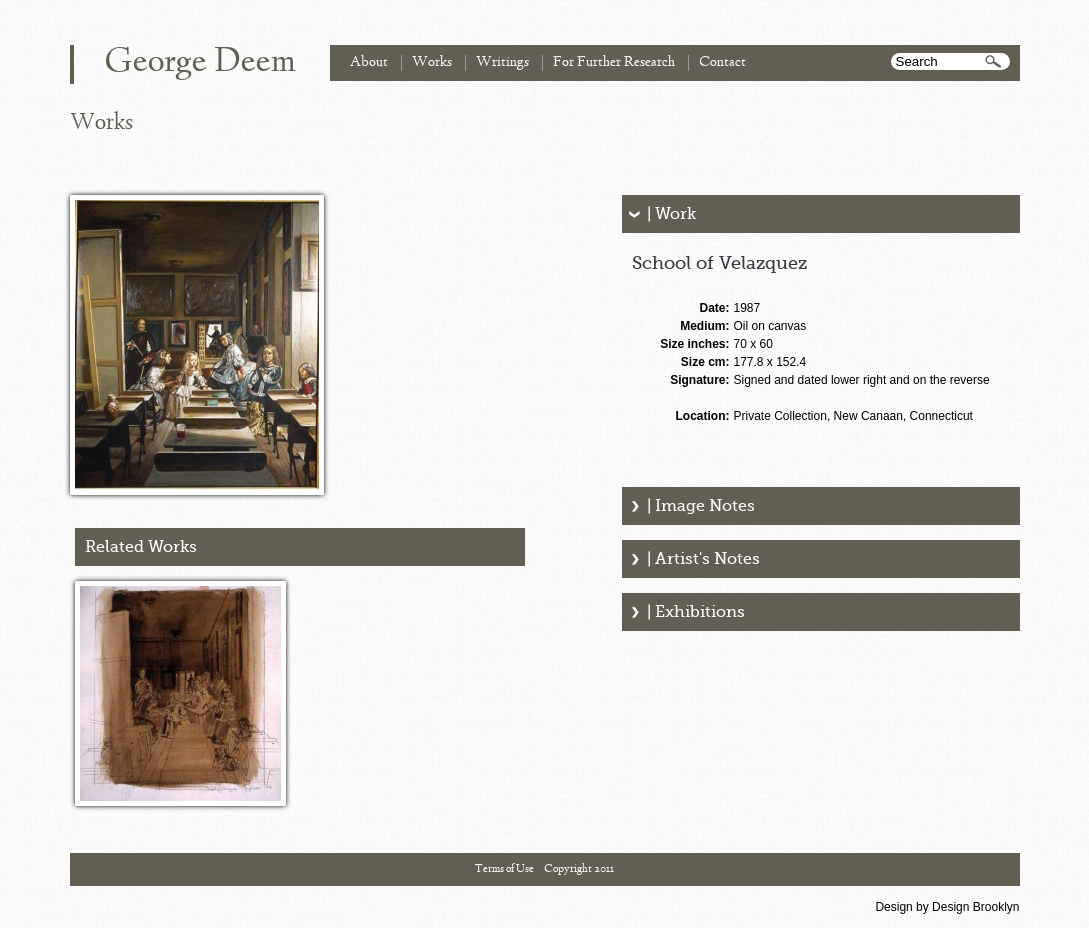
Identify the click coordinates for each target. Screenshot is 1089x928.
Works (432, 62)
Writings (502, 62)
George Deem (200, 63)
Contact (722, 62)
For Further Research (614, 62)
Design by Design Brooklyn (947, 907)
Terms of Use (504, 869)
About (369, 62)
